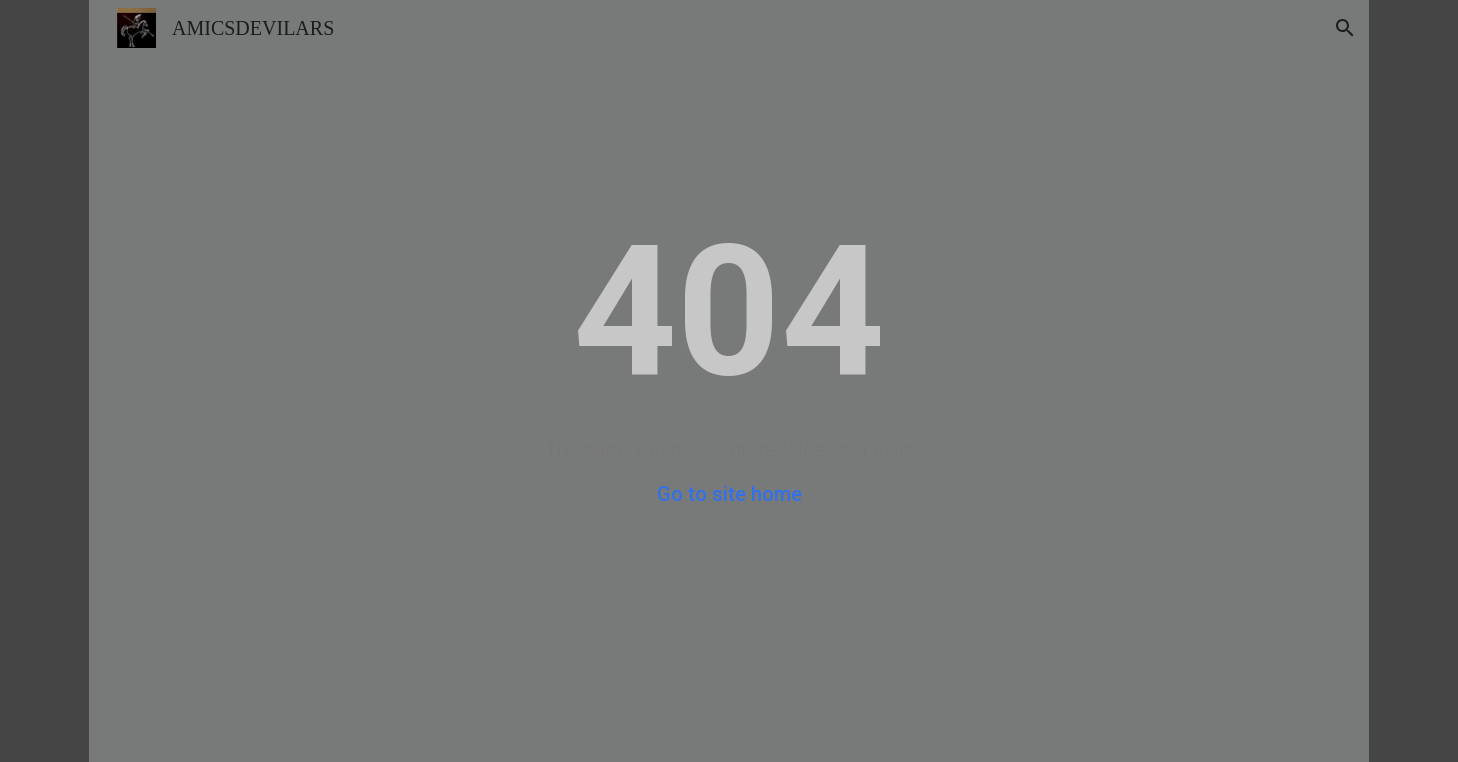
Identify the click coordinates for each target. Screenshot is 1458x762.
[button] (1345, 28)
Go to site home (729, 494)
